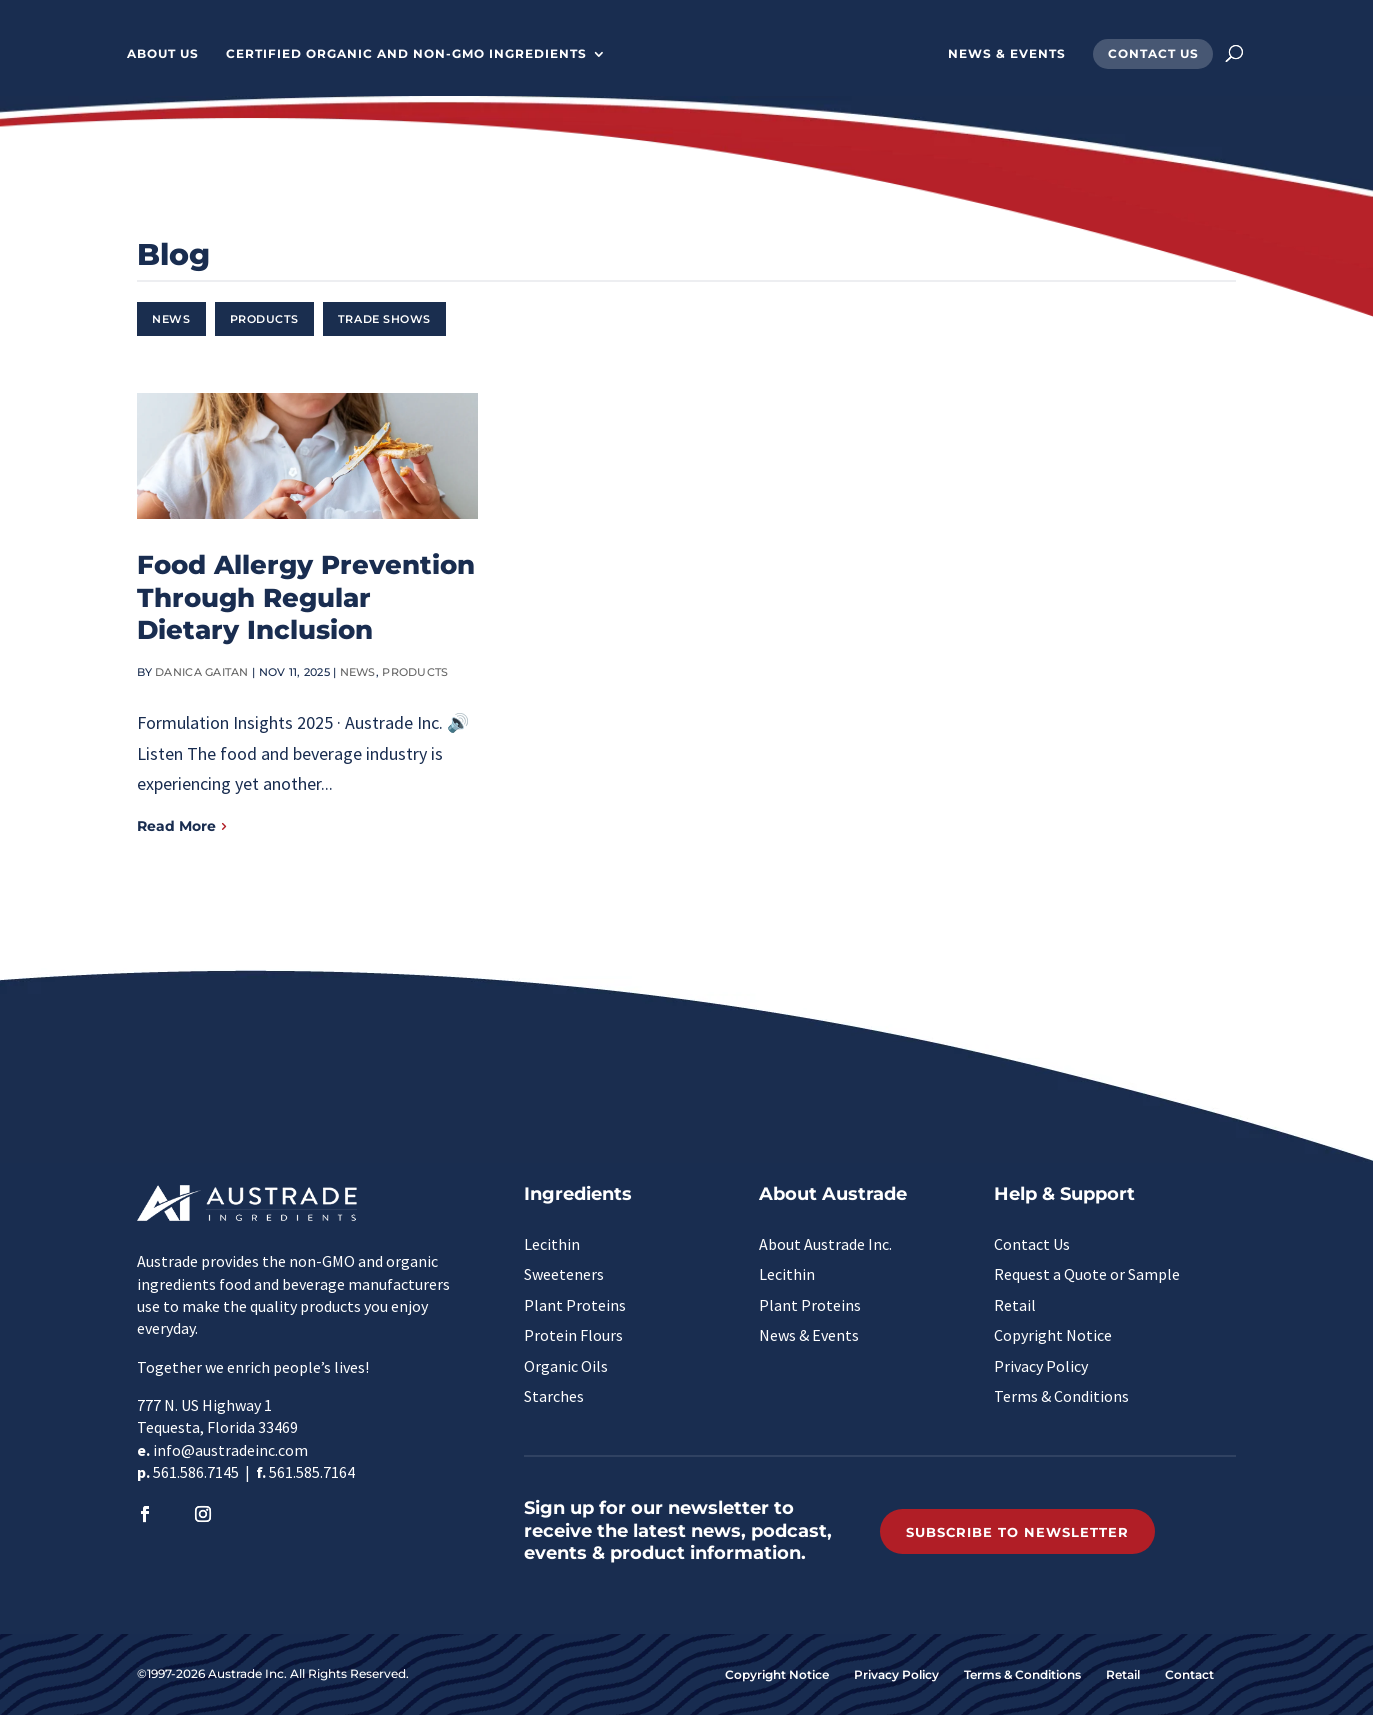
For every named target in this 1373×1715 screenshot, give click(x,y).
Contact (1189, 1674)
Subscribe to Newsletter (1017, 1532)
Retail (1015, 1305)
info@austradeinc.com (230, 1450)
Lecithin (552, 1244)
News (171, 319)
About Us (150, 54)
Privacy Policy (1041, 1366)
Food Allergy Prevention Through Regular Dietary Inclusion (306, 597)
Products (264, 319)
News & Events (1020, 54)
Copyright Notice (1053, 1335)
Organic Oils (566, 1366)
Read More (176, 826)
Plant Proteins (575, 1305)
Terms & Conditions (1061, 1396)
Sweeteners (564, 1274)
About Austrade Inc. (825, 1244)
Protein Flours (573, 1335)
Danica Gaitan (202, 672)
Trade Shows (384, 319)
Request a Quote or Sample (1087, 1274)
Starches (554, 1396)
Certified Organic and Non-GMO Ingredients (393, 54)
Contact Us (1166, 54)
